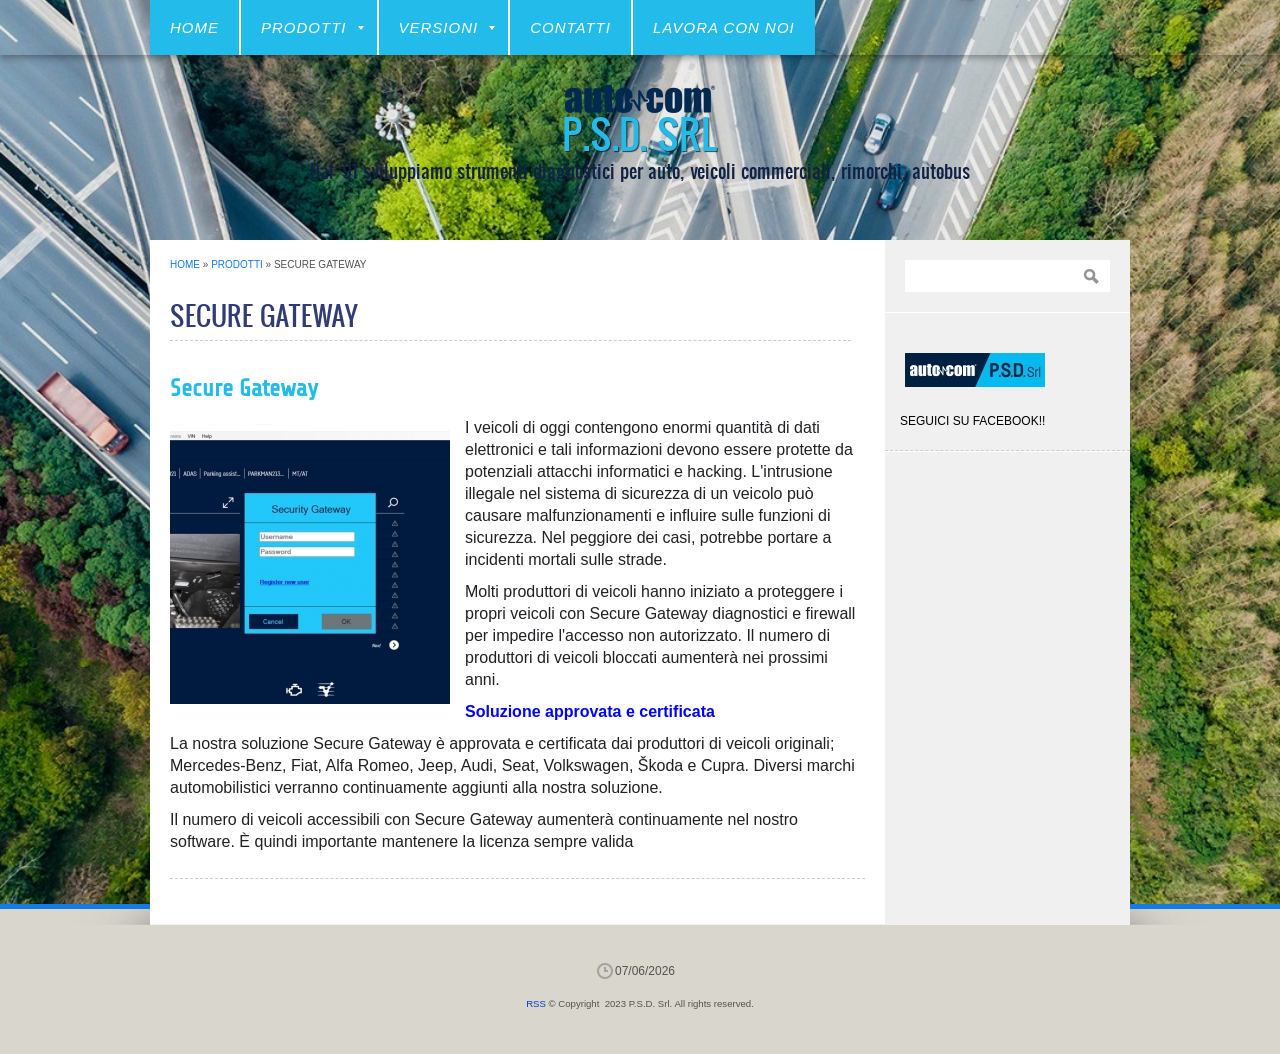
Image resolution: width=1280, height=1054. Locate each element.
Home (194, 27)
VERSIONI (447, 27)
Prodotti (312, 27)
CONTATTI (570, 27)
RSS (536, 1003)
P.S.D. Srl (640, 132)
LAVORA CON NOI (724, 27)
